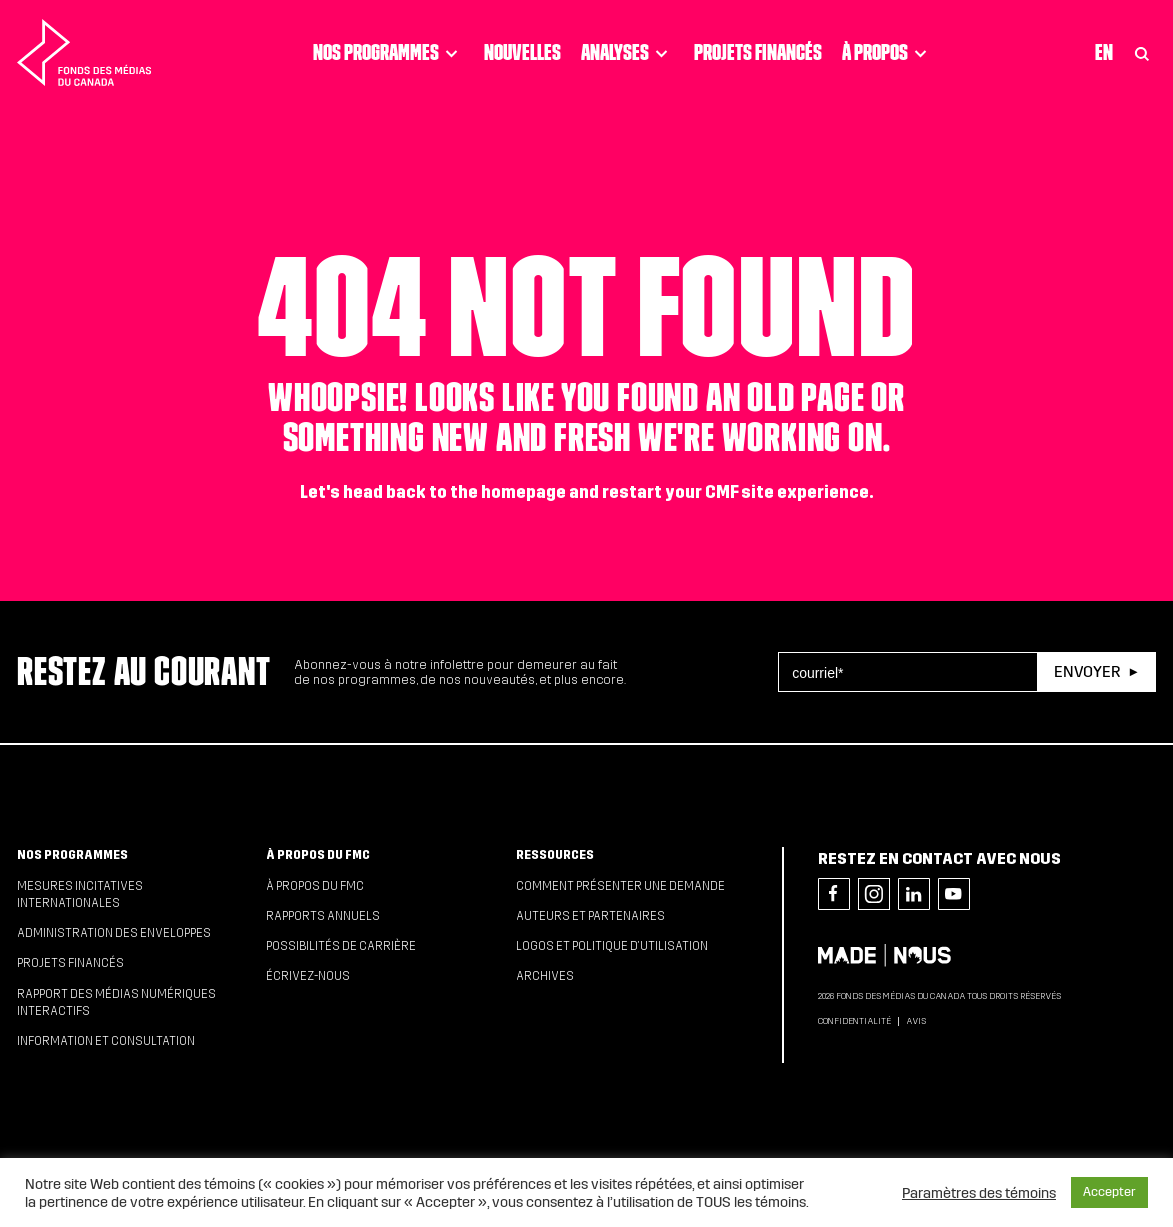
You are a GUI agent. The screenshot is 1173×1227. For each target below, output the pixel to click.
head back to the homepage (454, 492)
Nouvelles (522, 52)
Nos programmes (388, 52)
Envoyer (1087, 671)
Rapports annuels (323, 916)
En (1104, 52)
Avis (916, 1021)
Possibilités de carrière (341, 946)
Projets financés (758, 52)
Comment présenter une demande (620, 886)
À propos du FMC (318, 855)
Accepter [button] (1109, 1192)
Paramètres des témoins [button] (979, 1193)
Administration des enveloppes (114, 933)
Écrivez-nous (308, 976)
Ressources (555, 855)
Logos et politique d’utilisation (612, 946)
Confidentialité (854, 1021)
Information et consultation (106, 1041)
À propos (887, 52)
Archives (545, 976)
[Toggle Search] (1142, 52)
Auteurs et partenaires (590, 916)
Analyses (627, 52)
